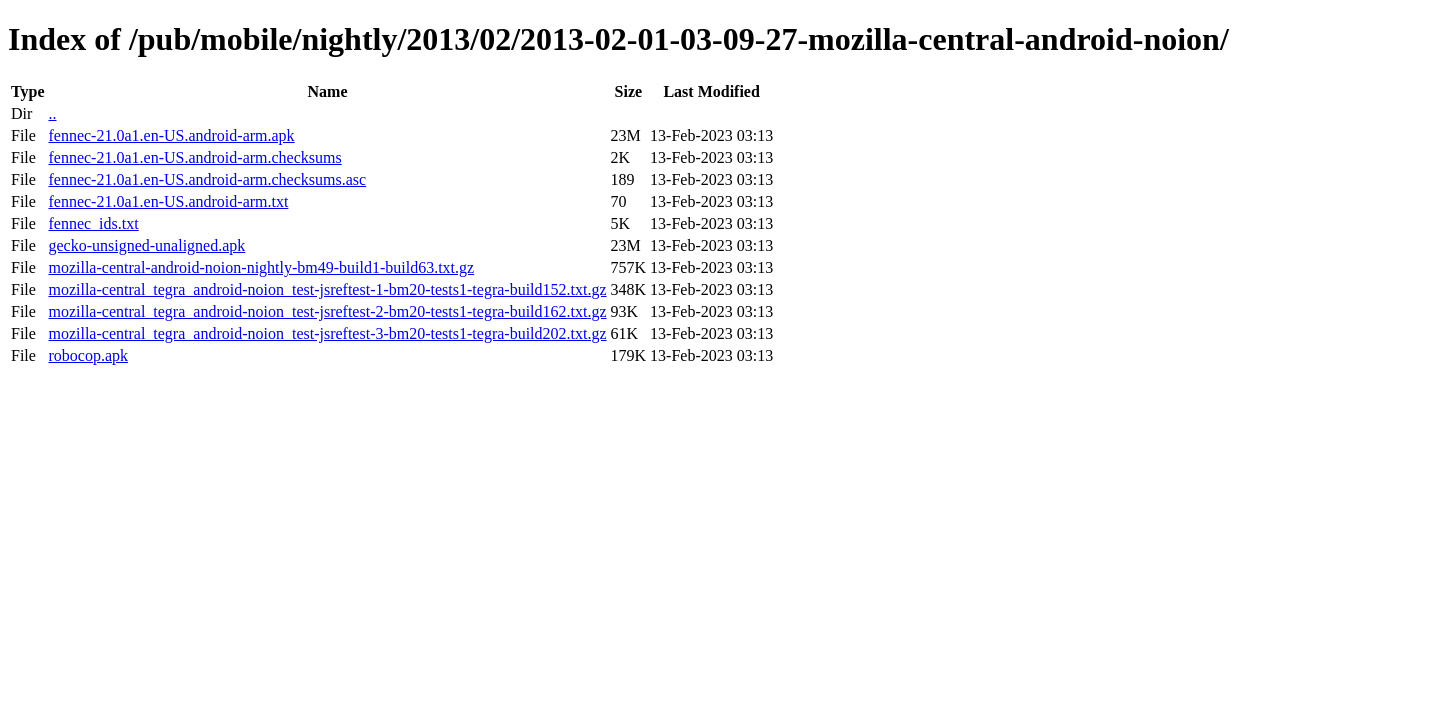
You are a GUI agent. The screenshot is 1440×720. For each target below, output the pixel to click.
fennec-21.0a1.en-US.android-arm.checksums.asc (207, 179)
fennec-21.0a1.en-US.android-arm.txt (168, 201)
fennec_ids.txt (93, 223)
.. (52, 113)
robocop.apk (88, 355)
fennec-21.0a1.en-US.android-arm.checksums (194, 157)
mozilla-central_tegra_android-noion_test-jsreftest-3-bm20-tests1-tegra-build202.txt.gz (327, 333)
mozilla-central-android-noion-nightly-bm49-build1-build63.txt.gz (261, 267)
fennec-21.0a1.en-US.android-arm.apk (171, 135)
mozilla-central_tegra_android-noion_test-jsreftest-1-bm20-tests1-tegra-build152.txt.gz (327, 289)
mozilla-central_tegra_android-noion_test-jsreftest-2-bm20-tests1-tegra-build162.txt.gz (327, 311)
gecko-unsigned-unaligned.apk (146, 245)
